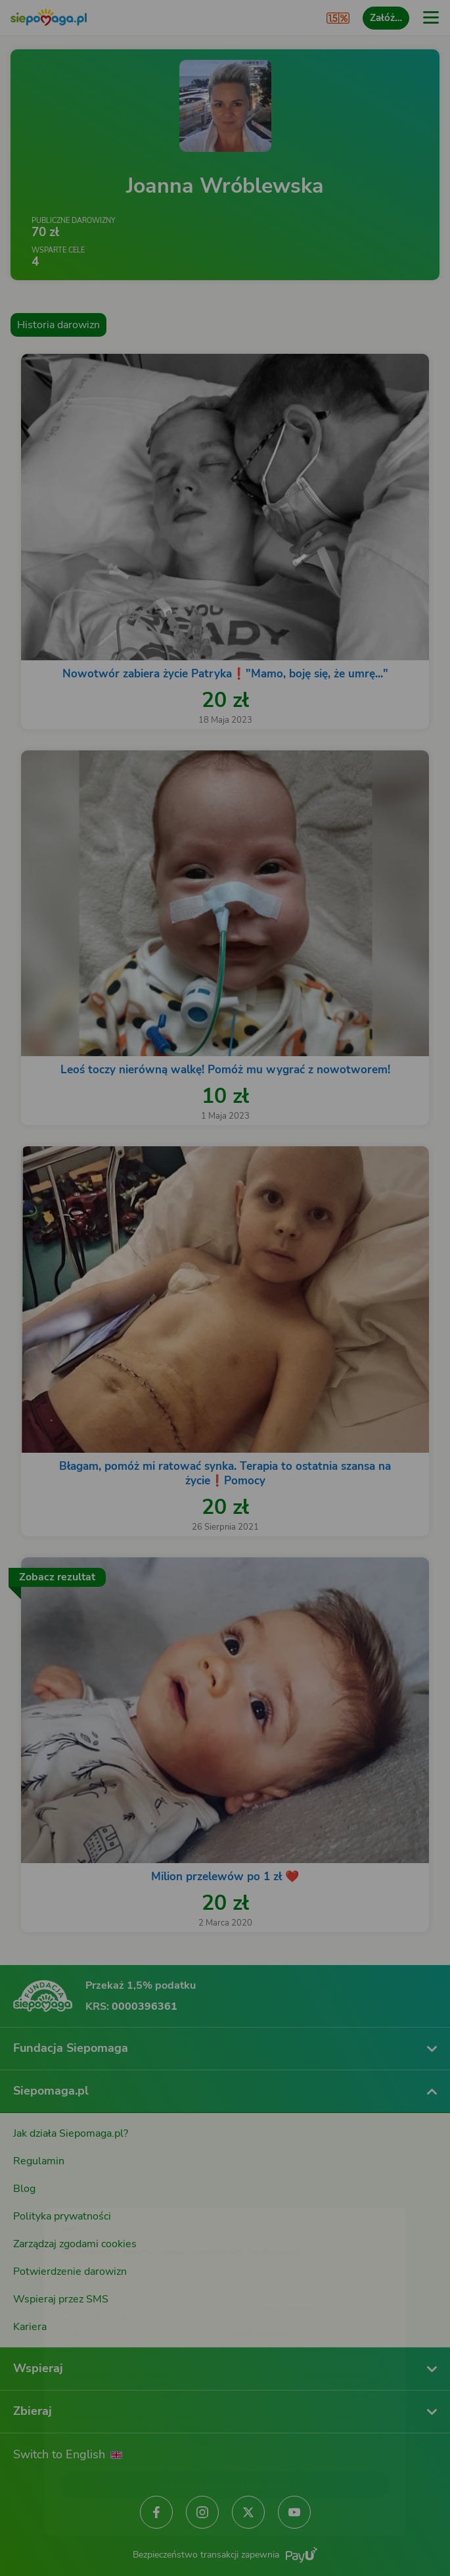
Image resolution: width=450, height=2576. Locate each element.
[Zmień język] (37, 2191)
